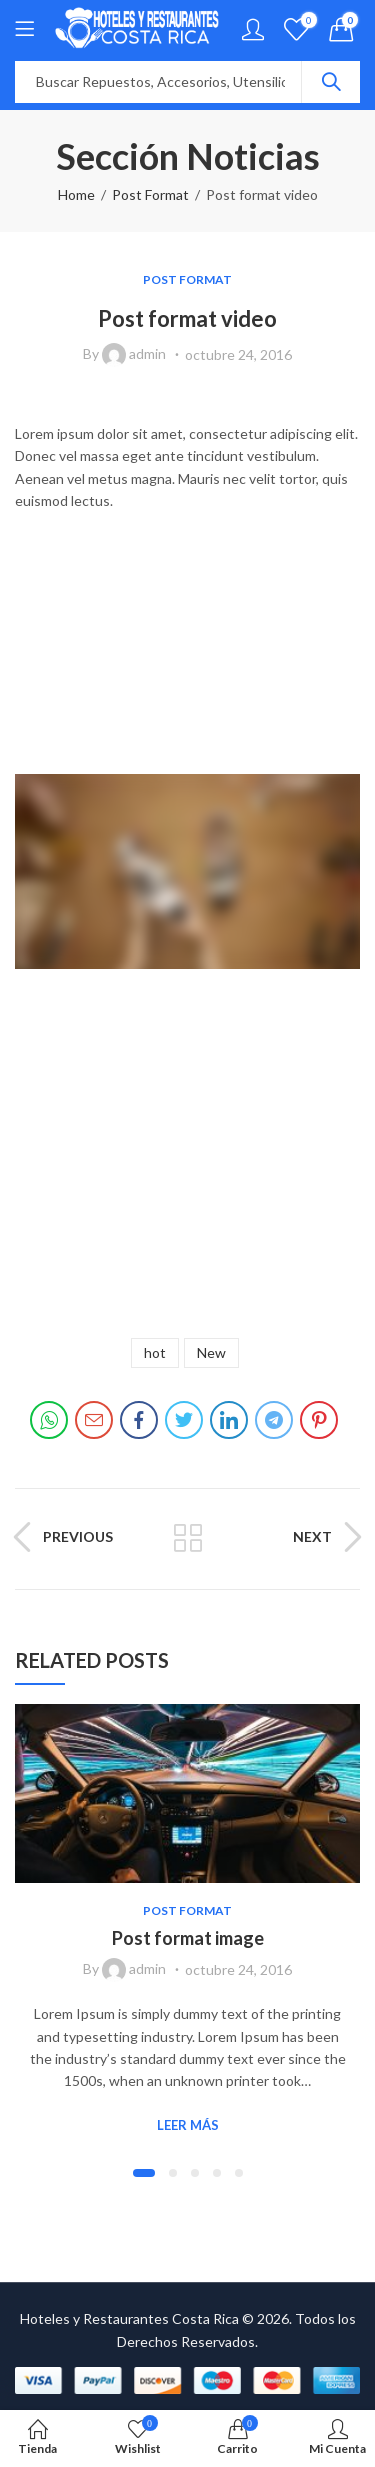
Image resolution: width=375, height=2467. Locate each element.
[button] (144, 2173)
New (211, 1352)
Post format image (188, 1938)
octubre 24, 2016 (238, 354)
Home (76, 194)
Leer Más (188, 2125)
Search (331, 82)
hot (155, 1352)
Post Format (150, 194)
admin (147, 353)
